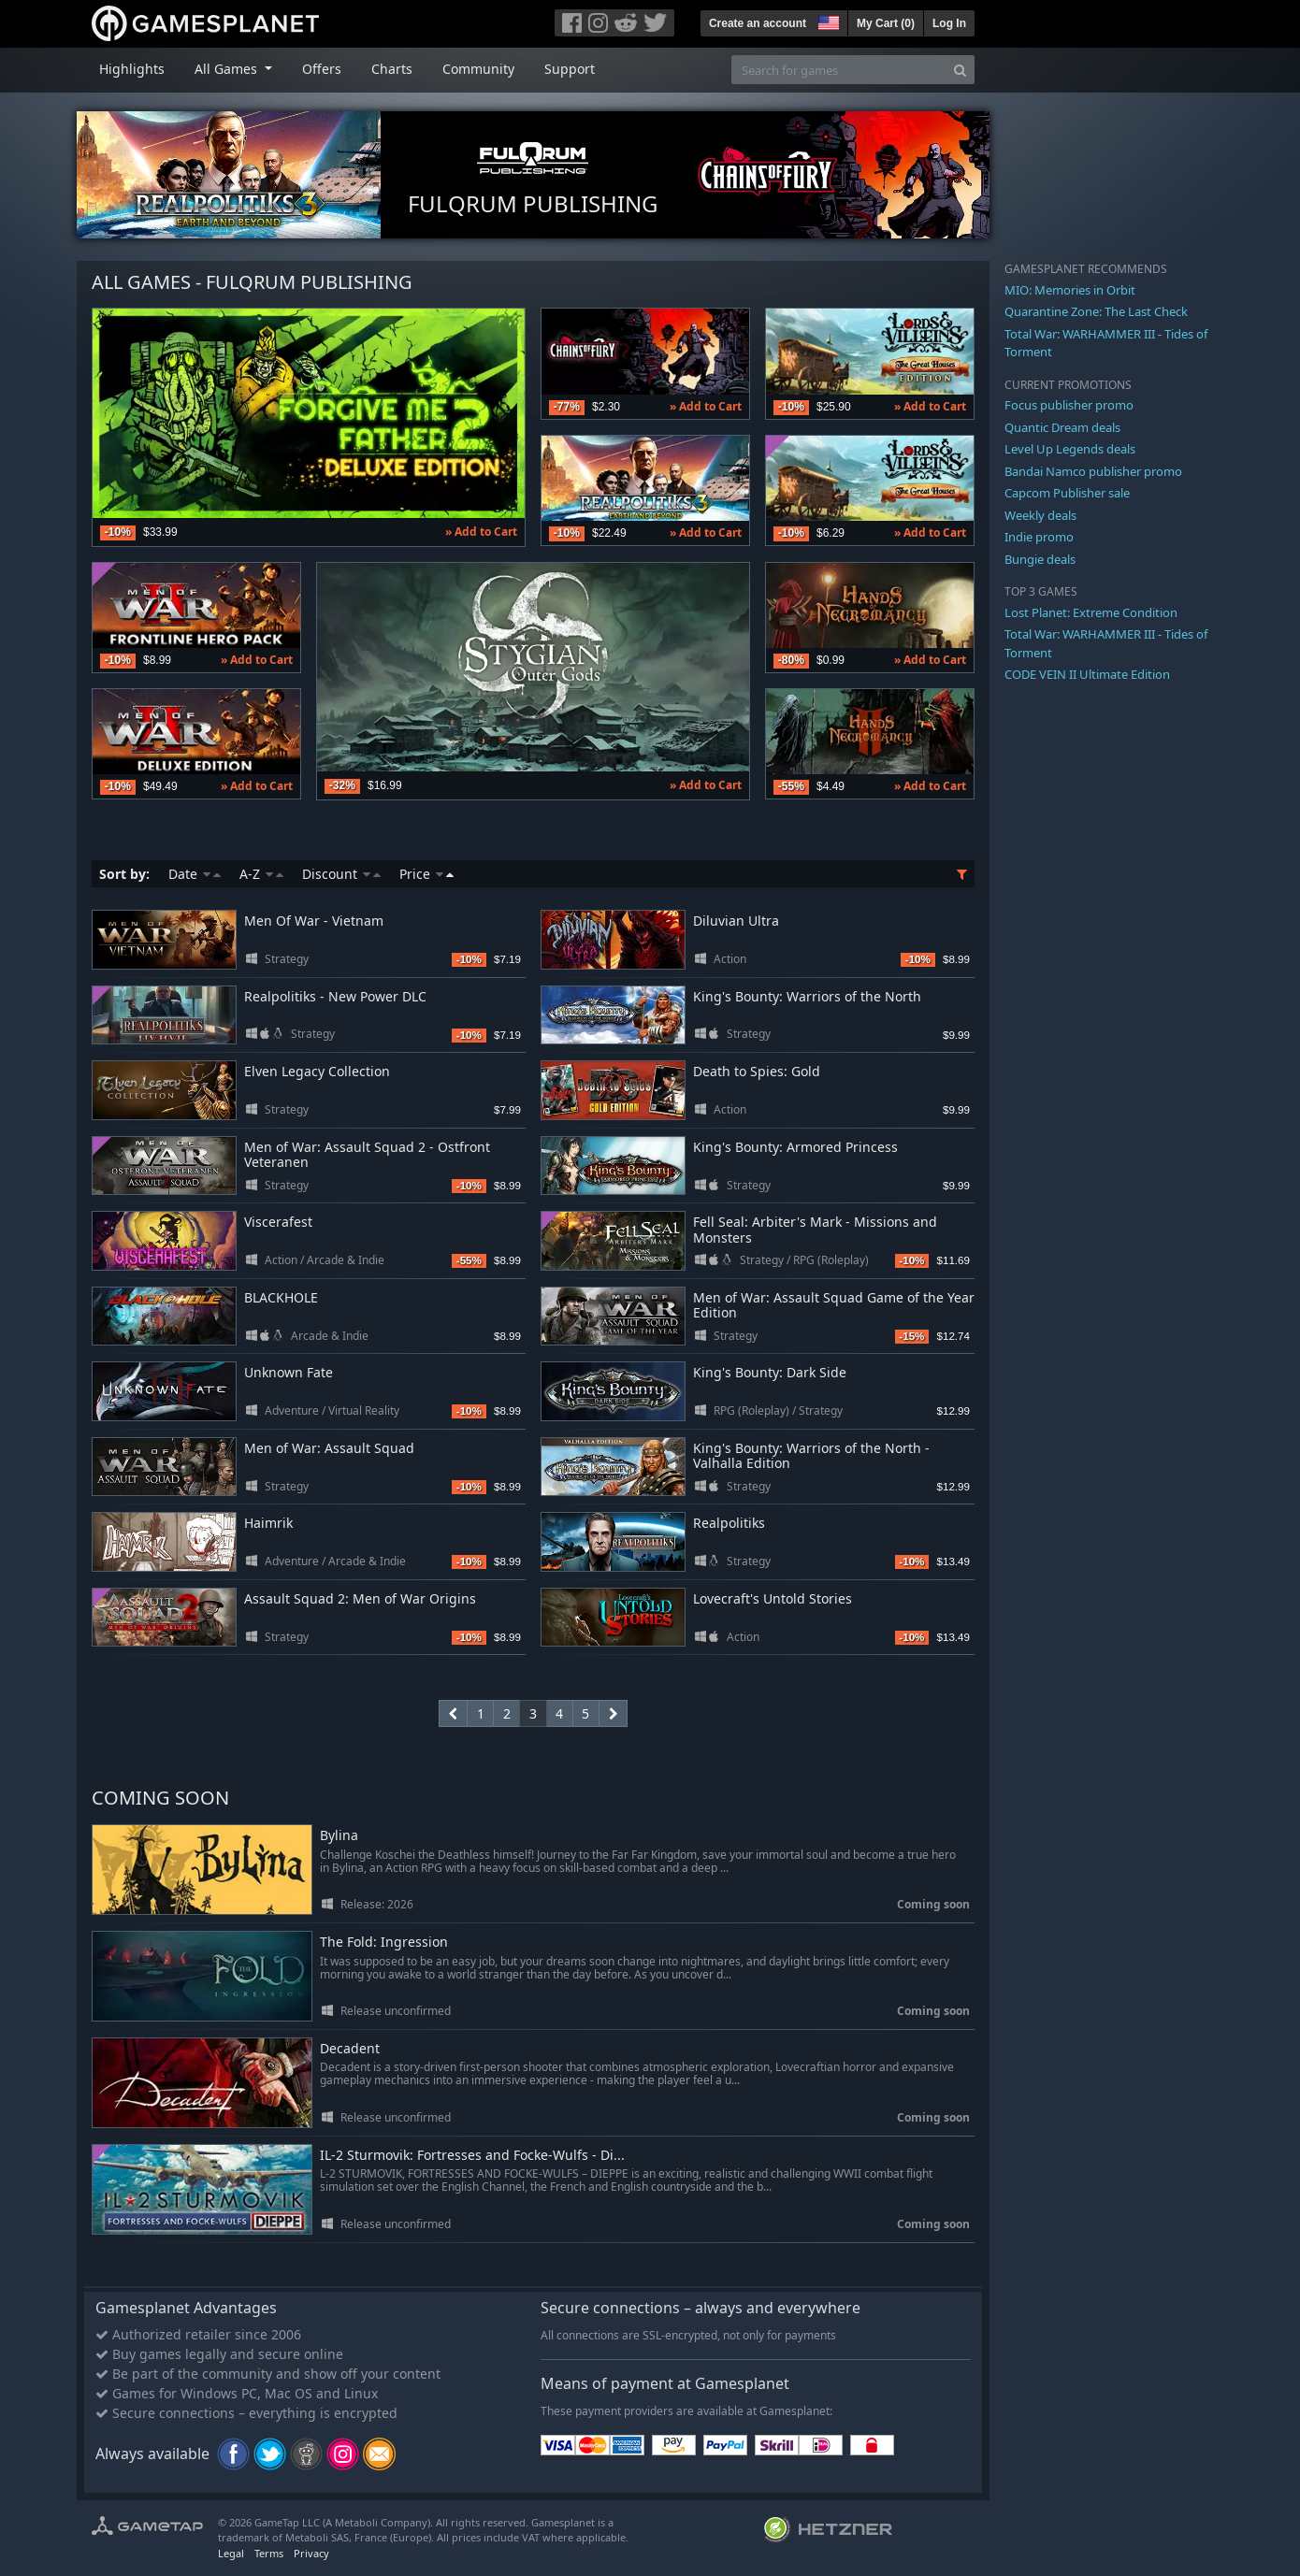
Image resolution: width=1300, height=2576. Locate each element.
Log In (949, 23)
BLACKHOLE (281, 1297)
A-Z (261, 874)
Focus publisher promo (1069, 404)
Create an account (757, 23)
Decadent (350, 2049)
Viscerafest (278, 1221)
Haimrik (268, 1523)
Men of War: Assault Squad (329, 1448)
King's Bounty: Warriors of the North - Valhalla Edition (811, 1456)
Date (194, 874)
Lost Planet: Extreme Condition (1090, 612)
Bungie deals (1040, 559)
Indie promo (1039, 536)
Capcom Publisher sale (1067, 492)
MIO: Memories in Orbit (1069, 289)
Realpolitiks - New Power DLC (335, 996)
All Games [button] (228, 69)
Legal (231, 2553)
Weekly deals (1040, 515)
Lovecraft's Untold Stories (772, 1598)
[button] (827, 20)
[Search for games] (838, 69)
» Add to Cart (481, 532)
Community (478, 69)
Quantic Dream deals (1062, 427)
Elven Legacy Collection (317, 1071)
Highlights (132, 69)
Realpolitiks (729, 1523)
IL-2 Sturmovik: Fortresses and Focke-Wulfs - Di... (472, 2156)
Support (569, 69)
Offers (321, 69)
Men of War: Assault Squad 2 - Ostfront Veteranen (367, 1155)
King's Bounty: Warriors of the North (807, 996)
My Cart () (886, 23)
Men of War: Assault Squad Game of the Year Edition (834, 1305)
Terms (268, 2553)
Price (426, 874)
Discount (341, 874)
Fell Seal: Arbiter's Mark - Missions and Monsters (815, 1229)
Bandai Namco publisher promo (1093, 471)
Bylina (339, 1836)
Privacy (311, 2553)
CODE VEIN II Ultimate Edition (1087, 674)
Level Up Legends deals (1069, 448)
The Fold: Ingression (384, 1942)
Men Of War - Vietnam (313, 920)
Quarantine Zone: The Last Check (1096, 311)
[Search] (960, 69)
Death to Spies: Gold (756, 1071)
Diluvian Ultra (736, 920)
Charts (391, 69)
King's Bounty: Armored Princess (795, 1147)
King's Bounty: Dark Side (769, 1372)
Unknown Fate (288, 1372)
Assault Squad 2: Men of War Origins (360, 1598)
